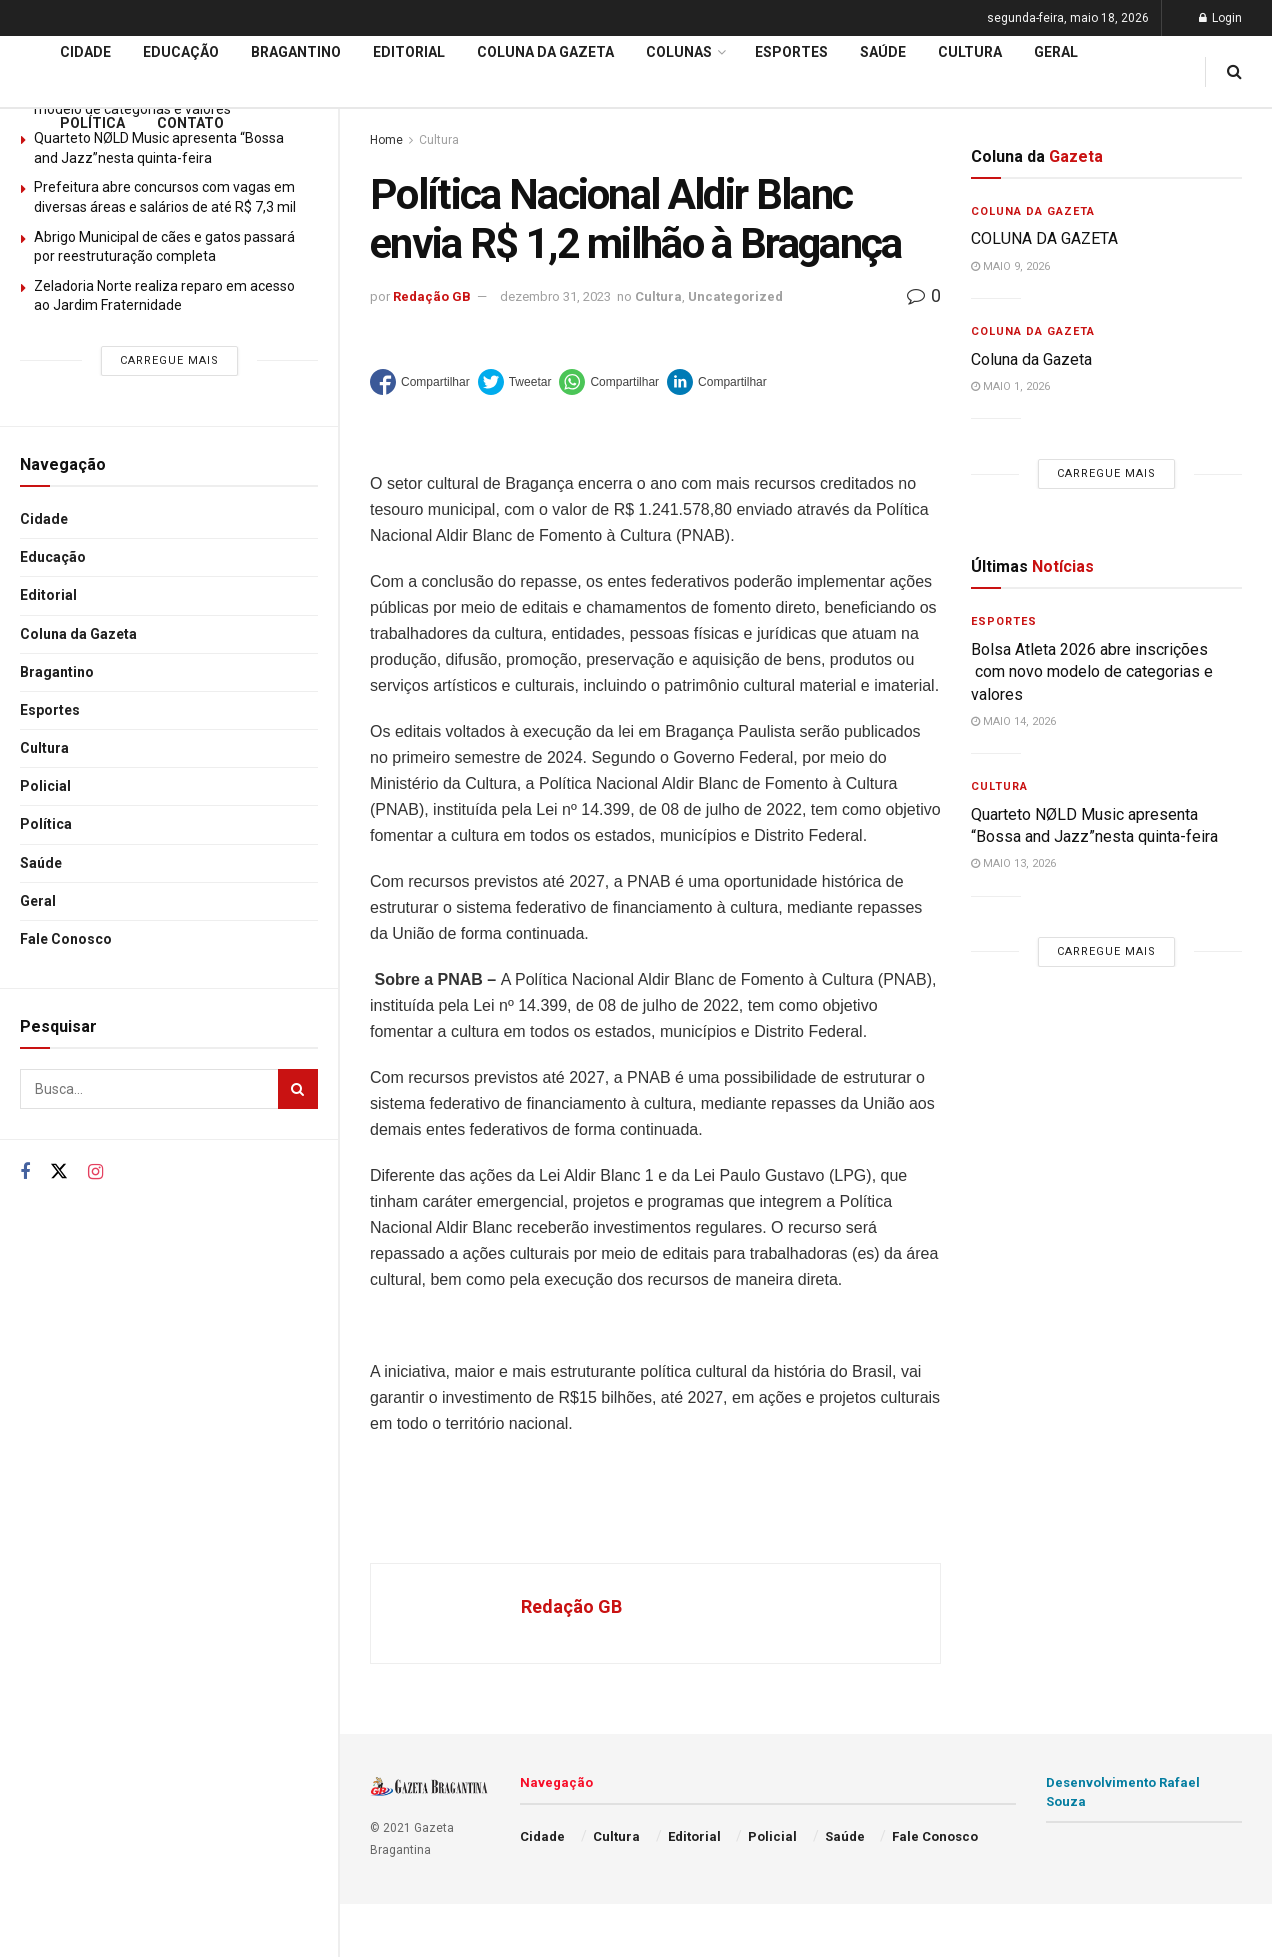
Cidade (44, 519)
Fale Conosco (66, 939)
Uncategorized (735, 296)
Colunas (679, 52)
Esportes (50, 710)
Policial (45, 786)
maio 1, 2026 (1010, 386)
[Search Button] (298, 1089)
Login (1220, 18)
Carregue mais (169, 360)
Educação (53, 557)
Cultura (44, 748)
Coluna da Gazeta (78, 634)
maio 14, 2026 (1013, 721)
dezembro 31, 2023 (555, 296)
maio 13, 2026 (1013, 863)
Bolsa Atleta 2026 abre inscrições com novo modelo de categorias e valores (1092, 672)
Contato (190, 123)
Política (46, 824)
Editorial (48, 595)
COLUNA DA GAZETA (1044, 238)
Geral (38, 901)
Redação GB (432, 296)
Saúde (41, 863)
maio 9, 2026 (1010, 266)
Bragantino (57, 672)
